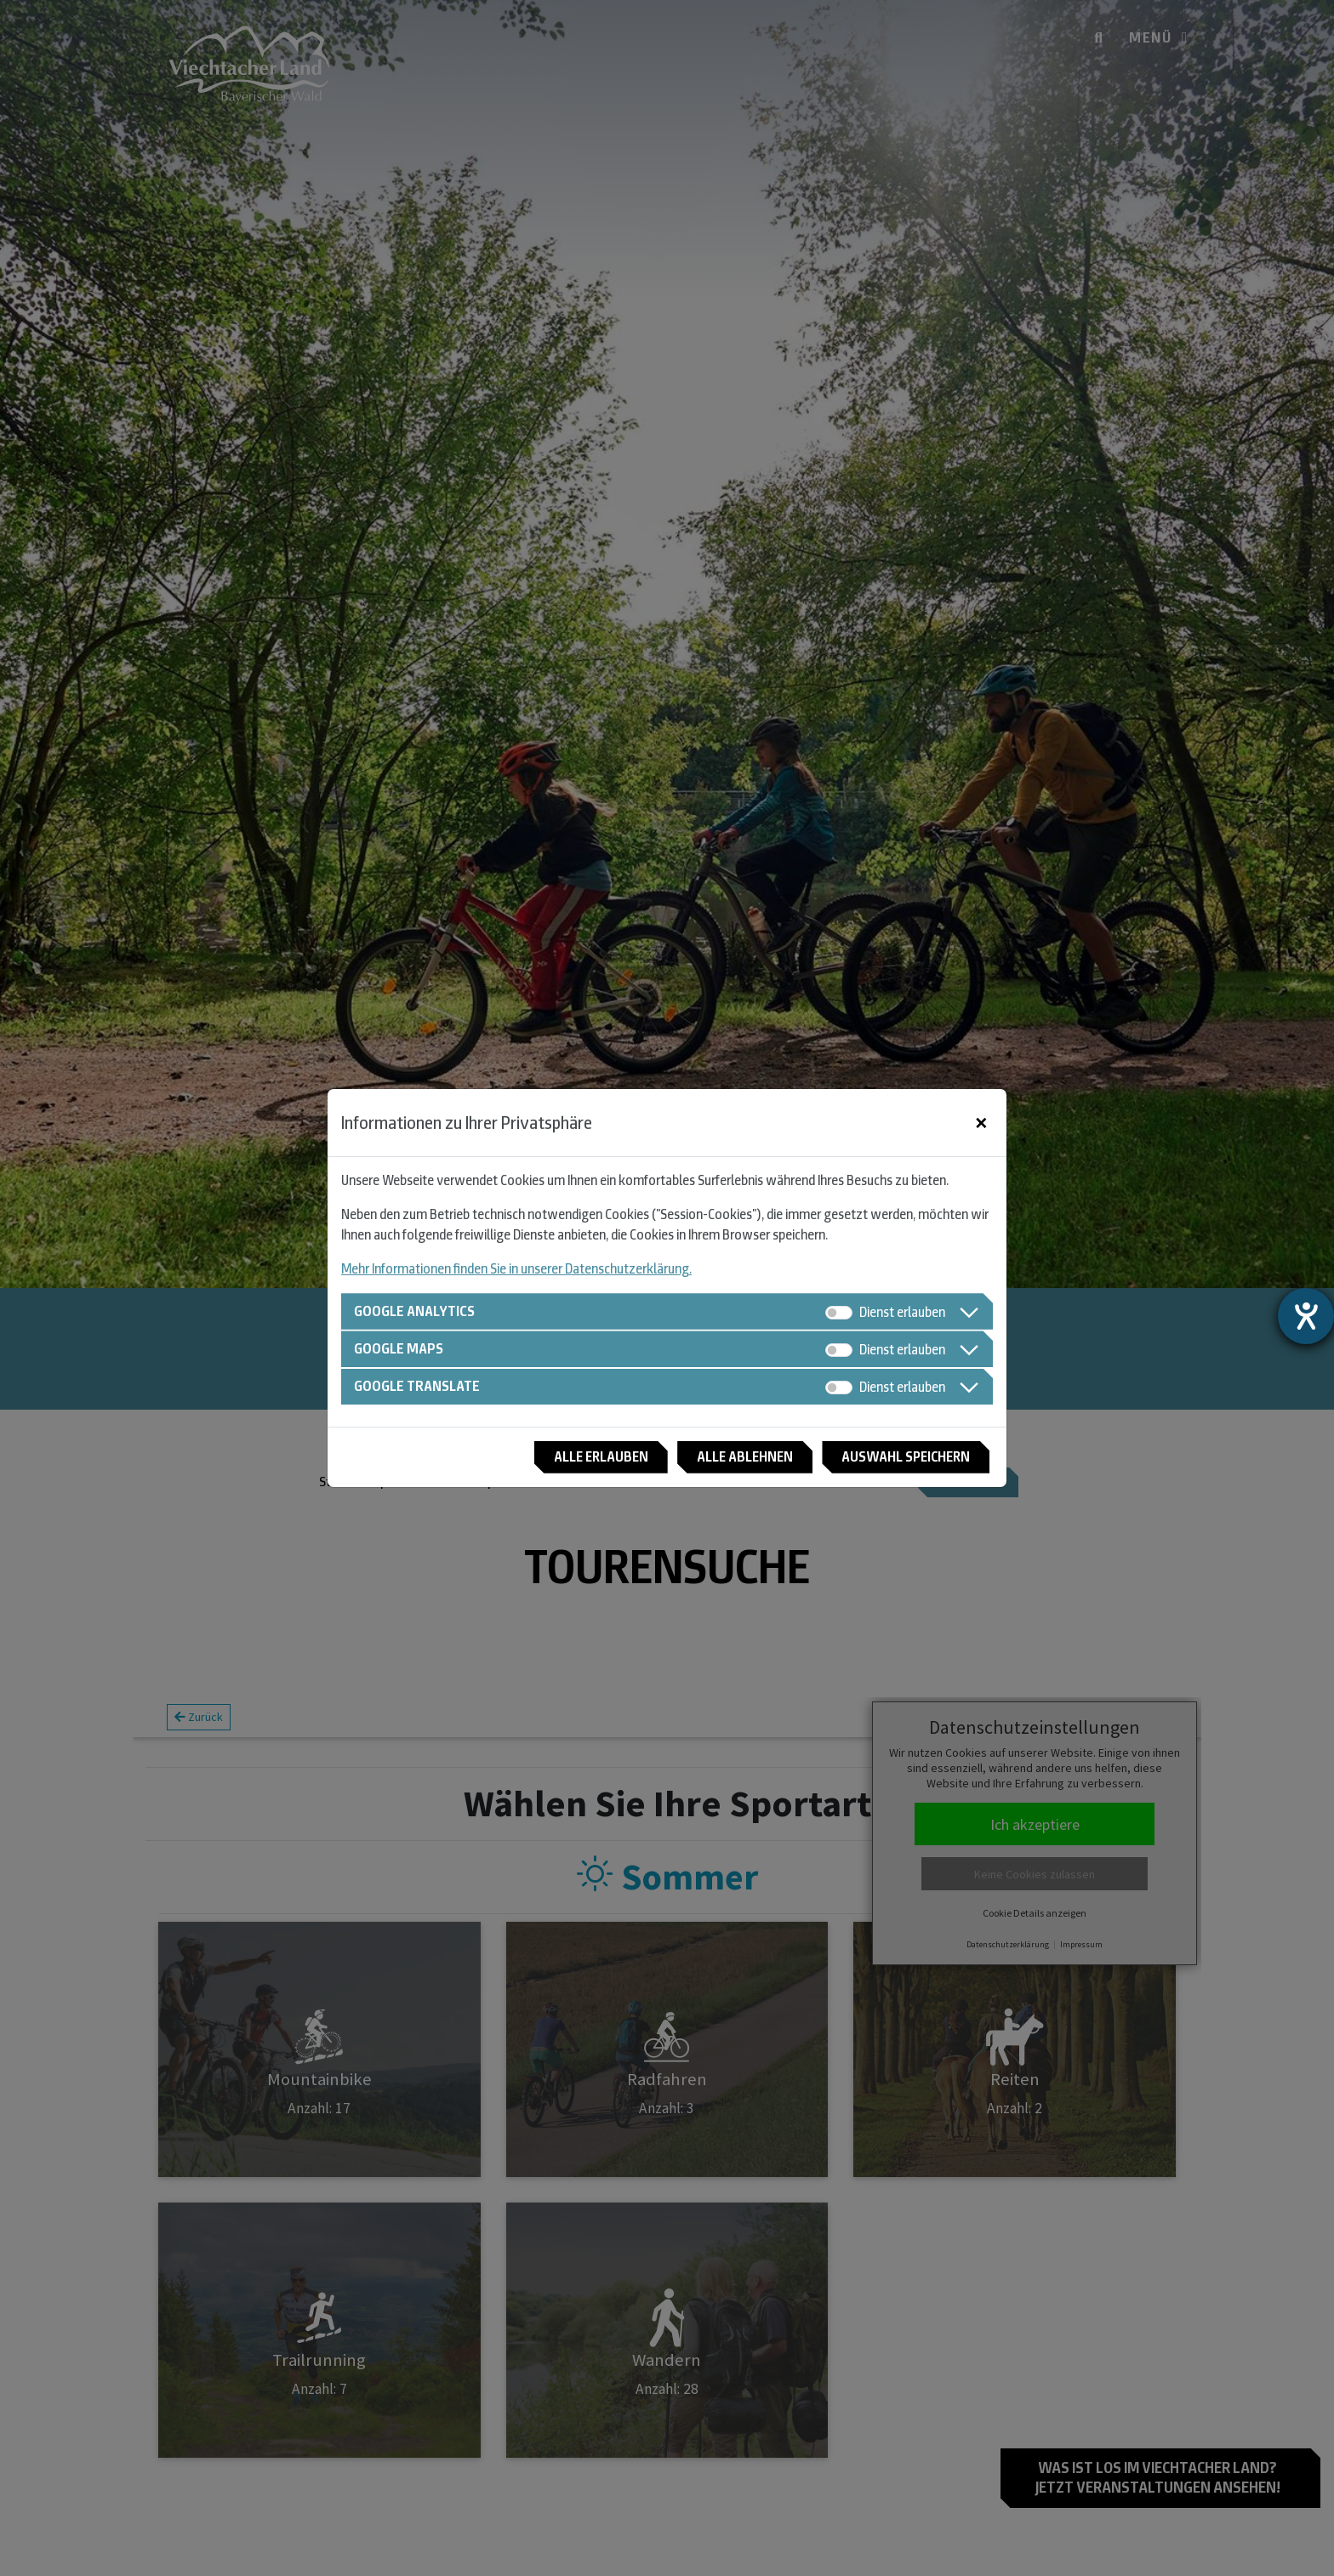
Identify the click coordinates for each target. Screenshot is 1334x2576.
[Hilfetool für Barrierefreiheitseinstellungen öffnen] (1306, 1316)
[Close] (981, 1119)
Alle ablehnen (727, 1459)
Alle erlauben (573, 1459)
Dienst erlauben (902, 1308)
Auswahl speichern (899, 1459)
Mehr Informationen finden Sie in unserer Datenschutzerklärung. (516, 1265)
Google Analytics (418, 1308)
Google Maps (401, 1347)
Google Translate (421, 1387)
